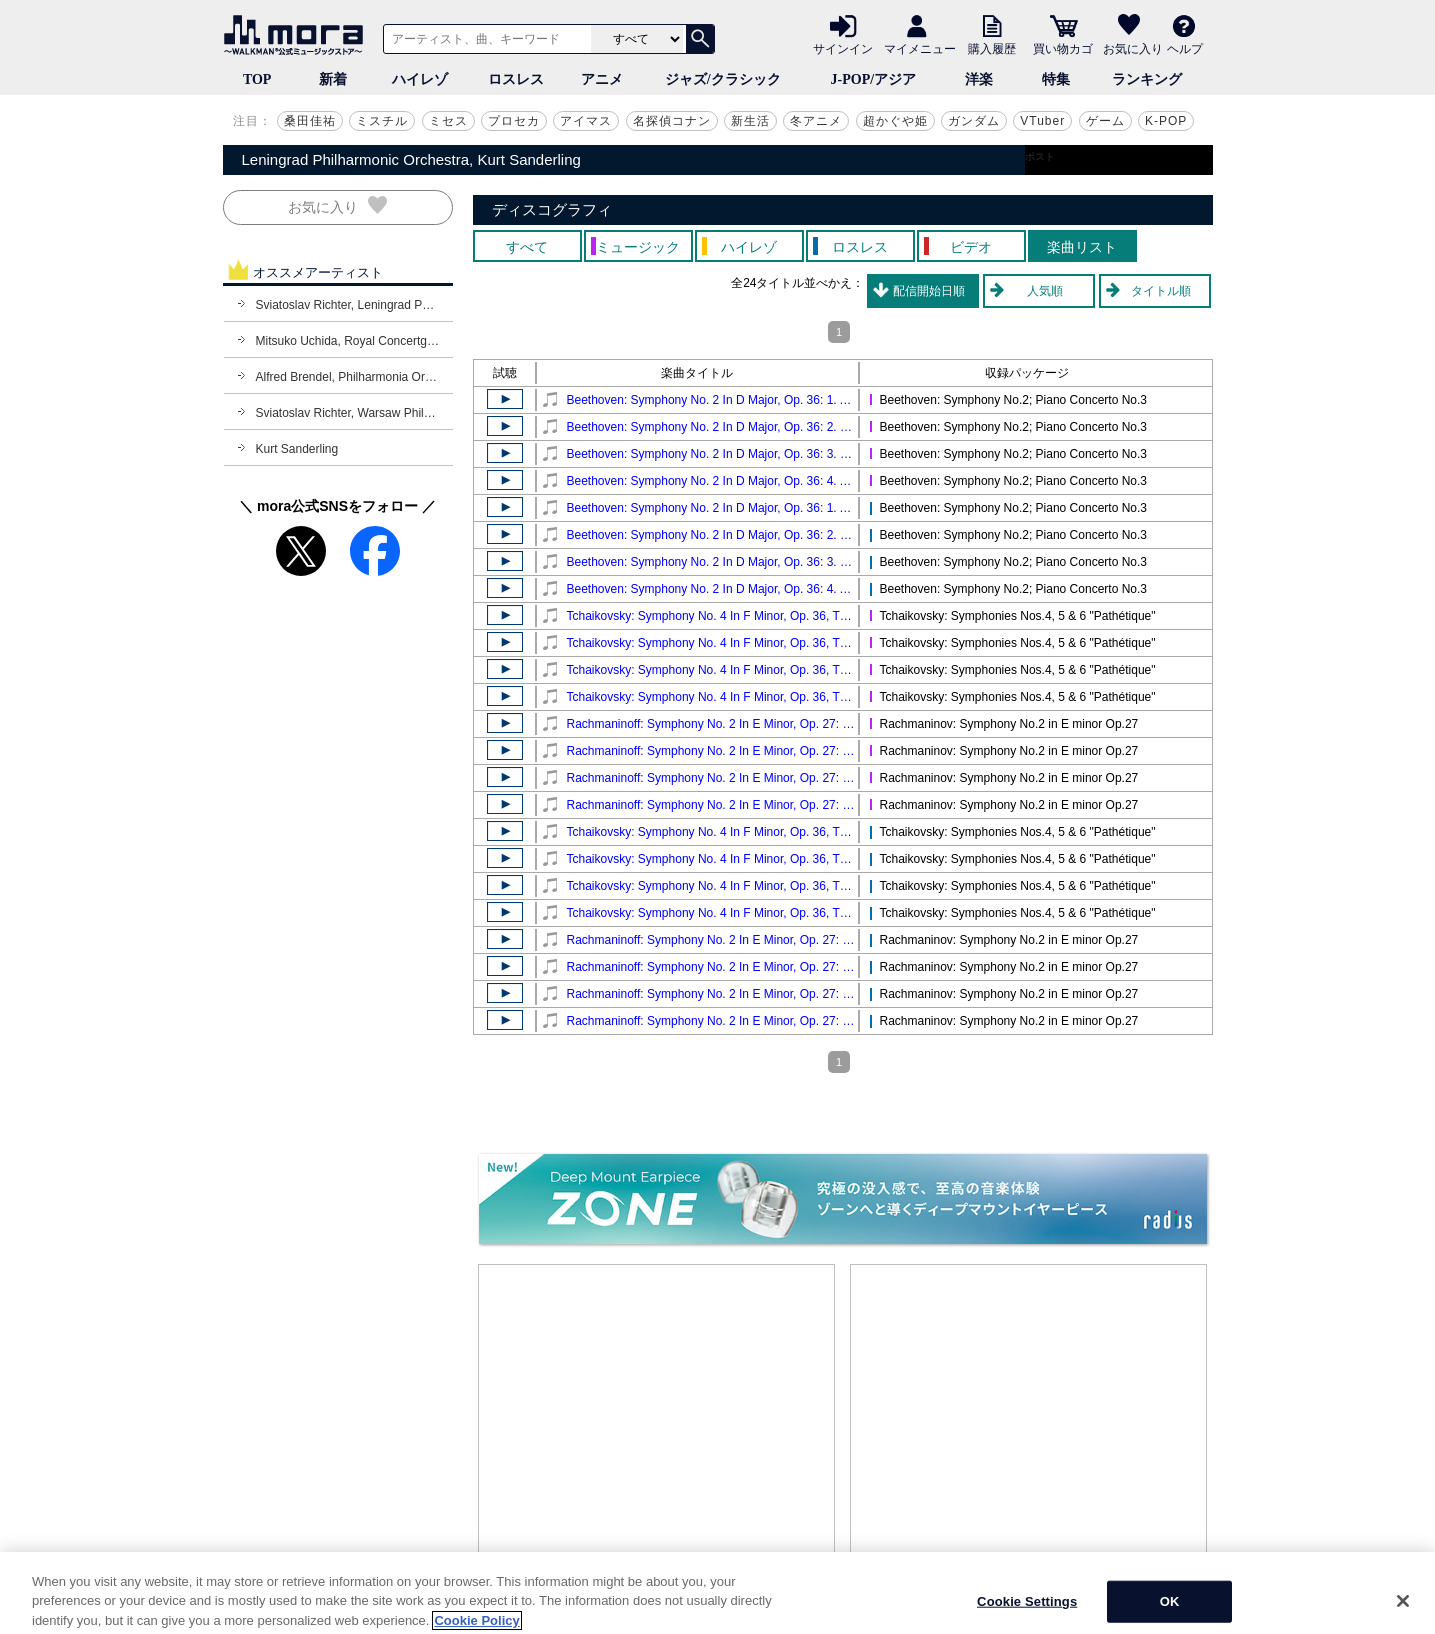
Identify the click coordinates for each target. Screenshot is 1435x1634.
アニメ (602, 79)
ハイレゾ (420, 79)
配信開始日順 (929, 291)
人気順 (1045, 291)
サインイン (843, 48)
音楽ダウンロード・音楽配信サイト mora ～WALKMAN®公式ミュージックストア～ (298, 35)
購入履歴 (992, 48)
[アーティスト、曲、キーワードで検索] (484, 39)
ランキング (1147, 79)
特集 (1056, 79)
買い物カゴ (1063, 48)
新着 (333, 79)
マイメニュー (920, 48)
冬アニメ (816, 121)
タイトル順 (1161, 291)
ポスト (1040, 156)
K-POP (1166, 121)
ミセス (448, 121)
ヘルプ (1185, 48)
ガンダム (974, 121)
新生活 (750, 121)
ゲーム (1105, 121)
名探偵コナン (672, 121)
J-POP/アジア (874, 79)
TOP (257, 79)
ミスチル (382, 121)
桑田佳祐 (310, 121)
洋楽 (979, 79)
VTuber (1042, 121)
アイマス (586, 121)
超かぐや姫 (895, 121)
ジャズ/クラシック (723, 79)
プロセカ (514, 121)
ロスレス (516, 79)
